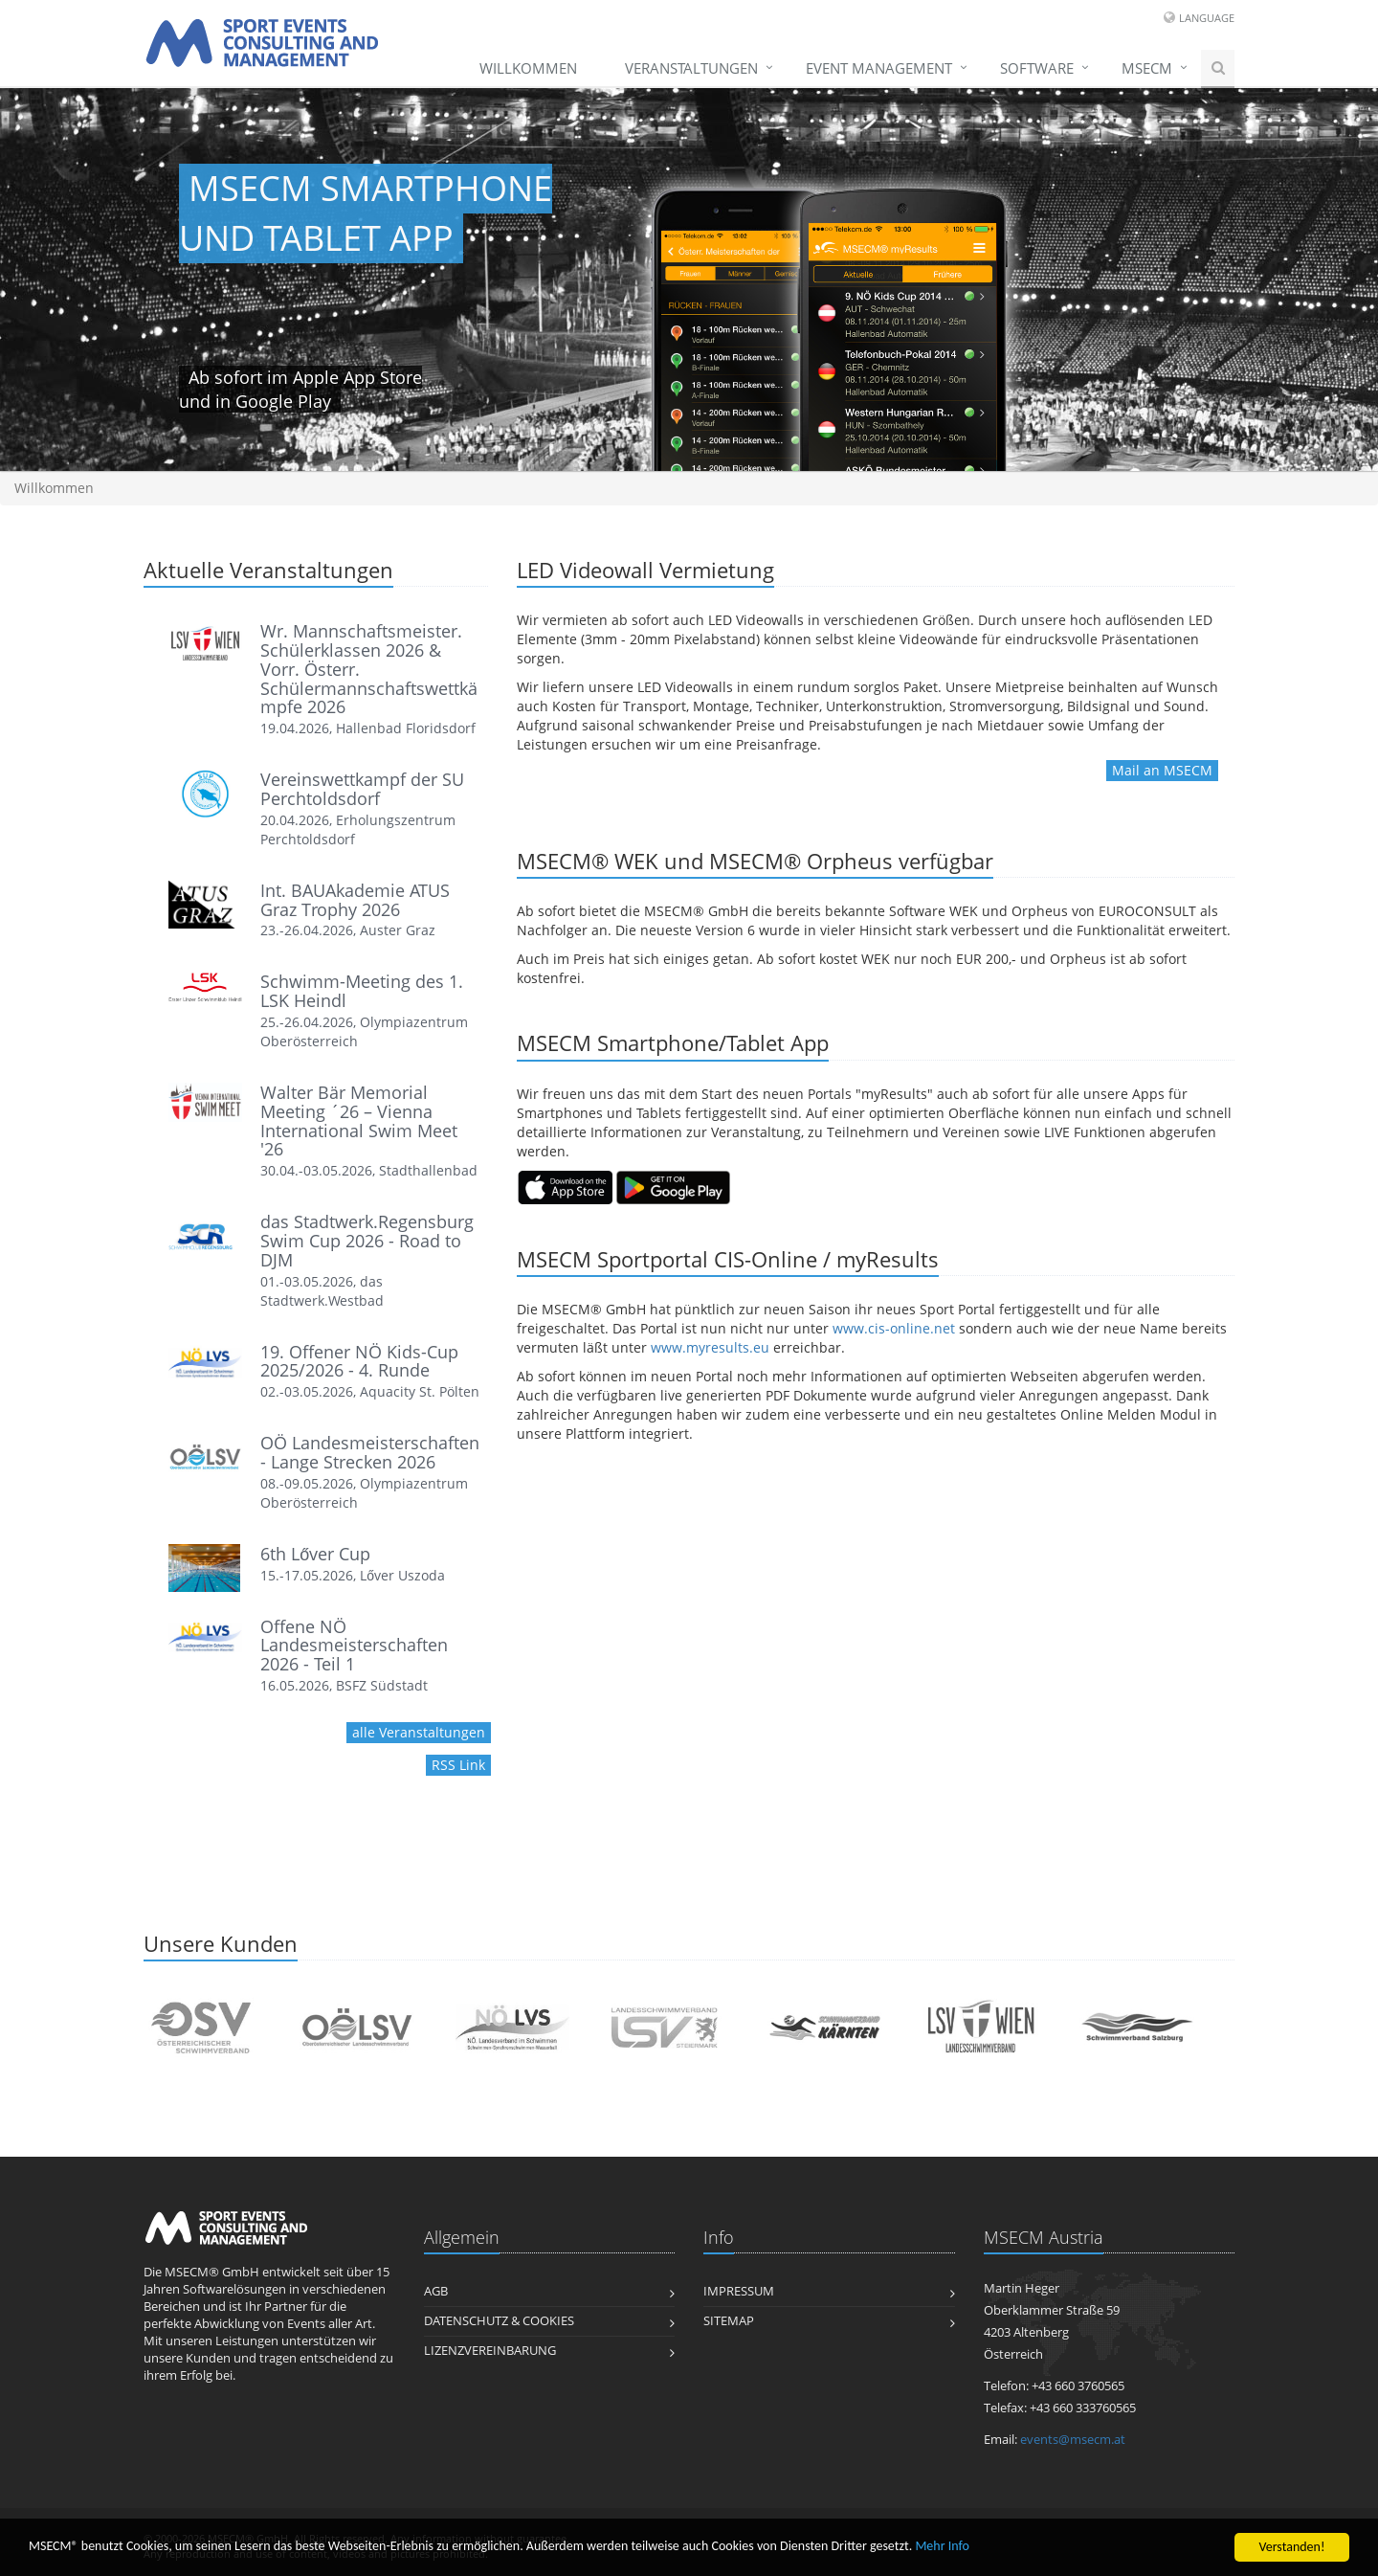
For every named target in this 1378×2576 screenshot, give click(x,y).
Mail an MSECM (1162, 770)
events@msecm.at (1072, 2439)
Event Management (879, 68)
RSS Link (458, 1765)
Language (1206, 18)
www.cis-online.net (894, 1328)
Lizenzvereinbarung (490, 2350)
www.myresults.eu (710, 1347)
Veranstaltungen (691, 68)
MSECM (1147, 68)
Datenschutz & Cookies (499, 2321)
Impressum (738, 2291)
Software (1037, 68)
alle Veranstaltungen (418, 1732)
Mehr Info (942, 2547)
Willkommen (528, 68)
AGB (436, 2291)
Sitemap (728, 2321)
